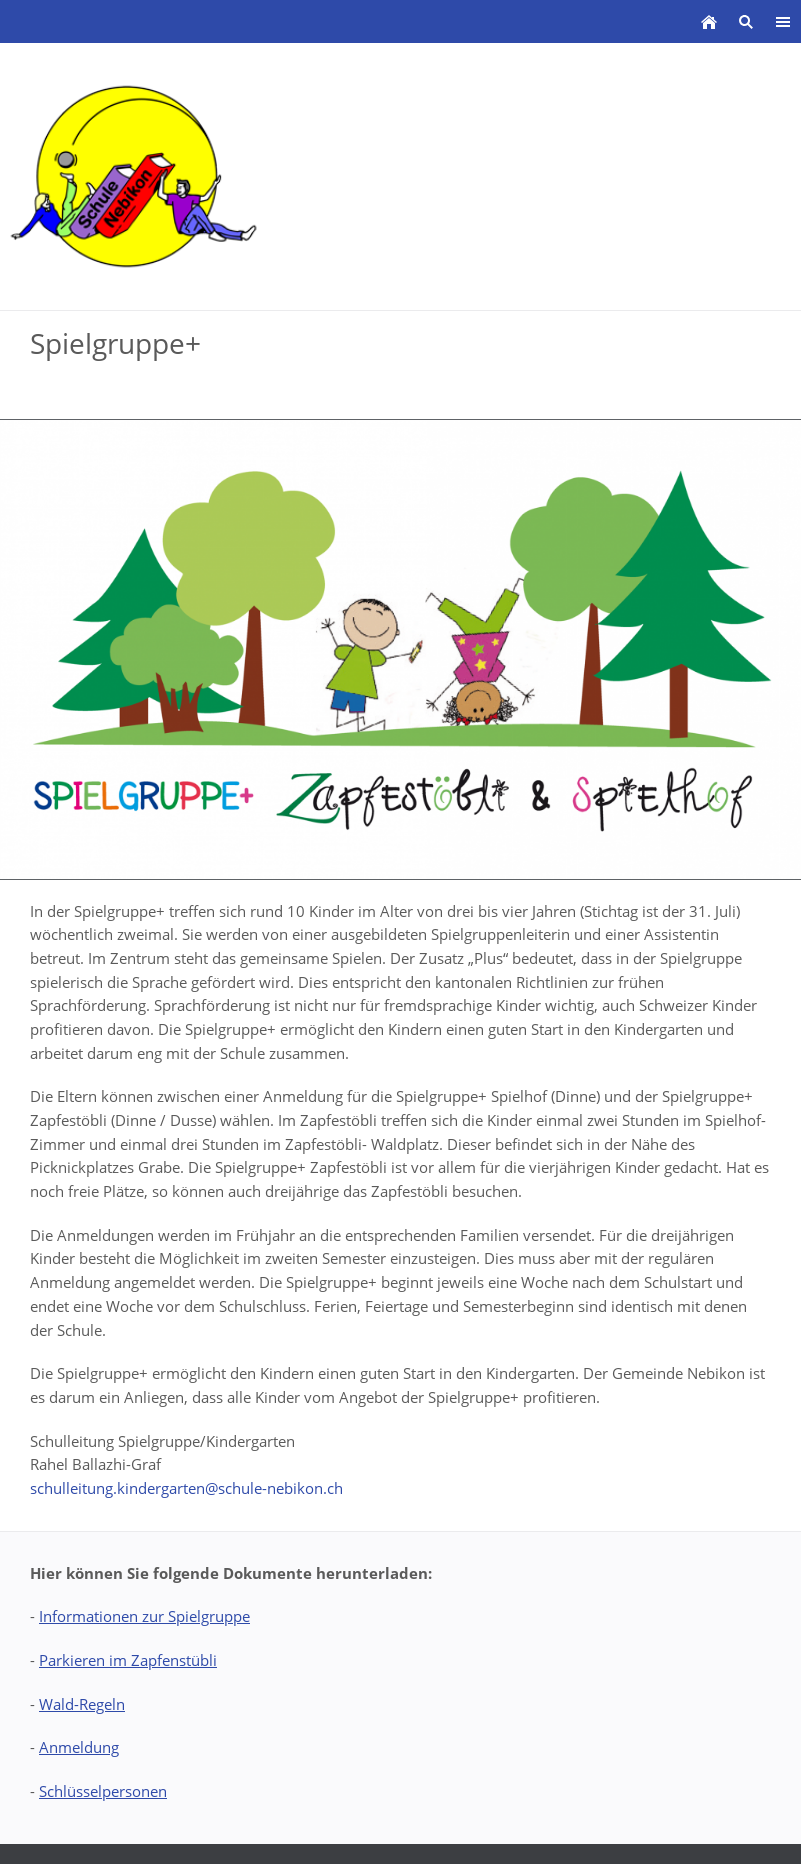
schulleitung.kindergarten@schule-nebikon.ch (186, 1488)
